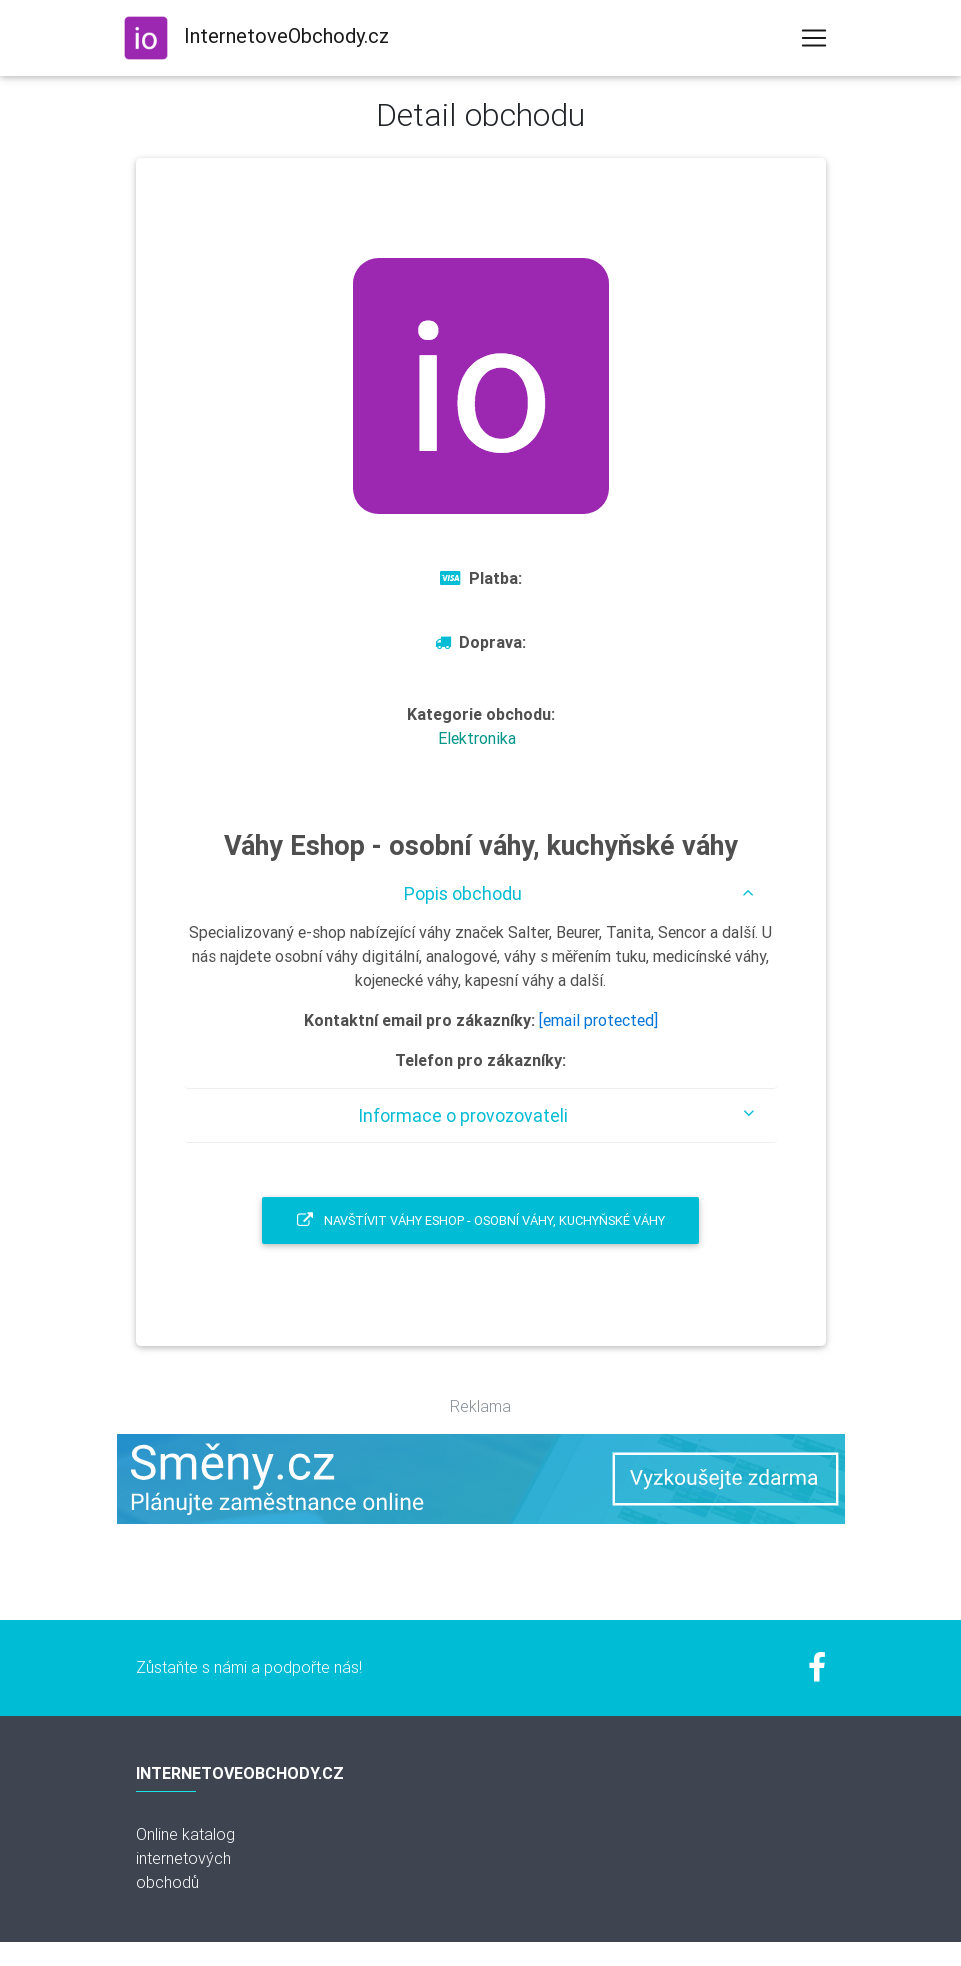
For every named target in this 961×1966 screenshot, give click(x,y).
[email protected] (598, 1020)
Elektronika (477, 738)
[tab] (481, 893)
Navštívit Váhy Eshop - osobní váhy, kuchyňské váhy (481, 1220)
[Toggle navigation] (814, 38)
